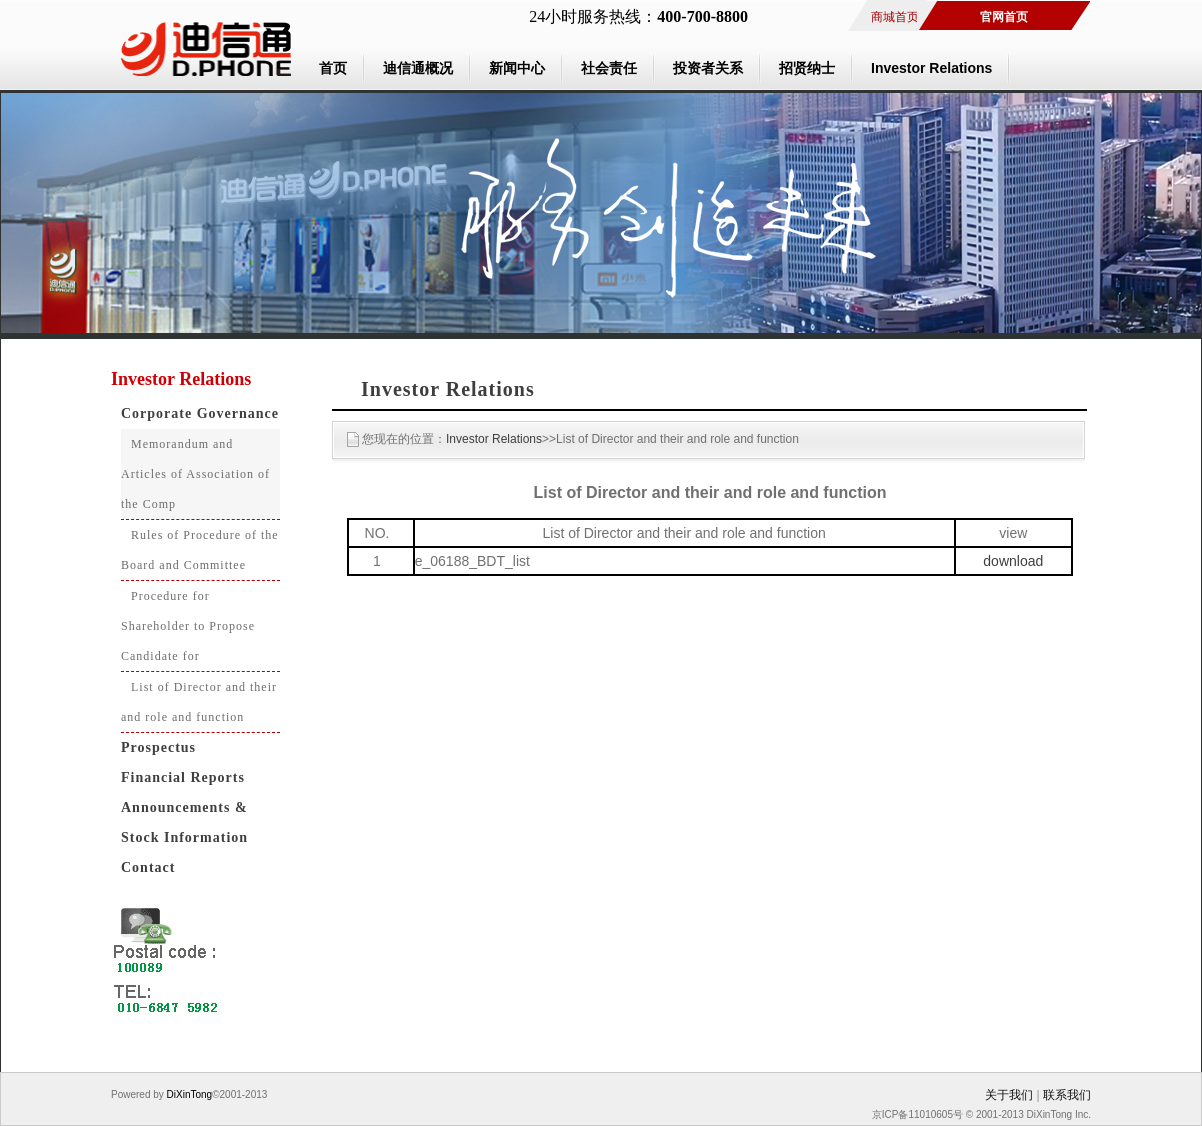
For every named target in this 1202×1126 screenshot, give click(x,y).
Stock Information (184, 837)
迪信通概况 (418, 68)
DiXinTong (188, 1094)
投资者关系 (708, 68)
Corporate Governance (200, 413)
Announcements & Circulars (179, 811)
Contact (148, 867)
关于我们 (1009, 1095)
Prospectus (158, 747)
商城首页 (895, 17)
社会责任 (609, 68)
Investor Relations (931, 68)
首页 (333, 68)
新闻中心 (517, 68)
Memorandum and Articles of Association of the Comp (195, 474)
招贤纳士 (807, 68)
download (1013, 561)
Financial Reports (183, 777)
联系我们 (1067, 1095)
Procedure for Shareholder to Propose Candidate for (188, 626)
